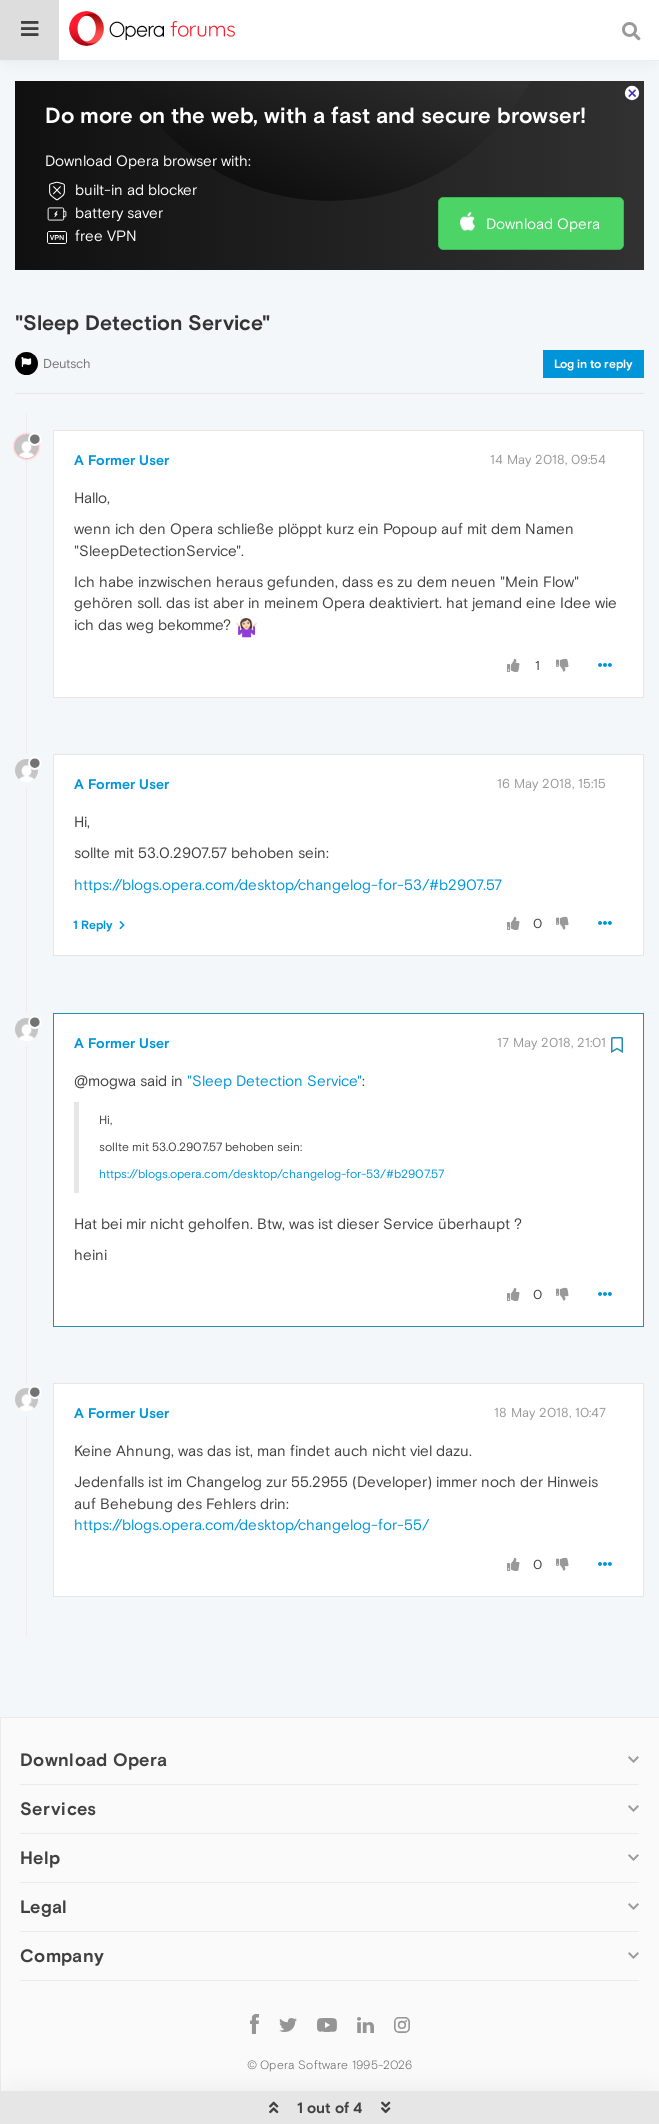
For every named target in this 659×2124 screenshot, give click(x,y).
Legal (44, 1845)
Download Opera (543, 162)
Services (58, 1747)
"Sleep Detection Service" (274, 1019)
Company (62, 1894)
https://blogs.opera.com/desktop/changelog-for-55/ (251, 1463)
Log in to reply (593, 303)
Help (40, 1796)
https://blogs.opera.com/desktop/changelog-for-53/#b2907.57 (288, 823)
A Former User (121, 399)
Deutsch (67, 302)
